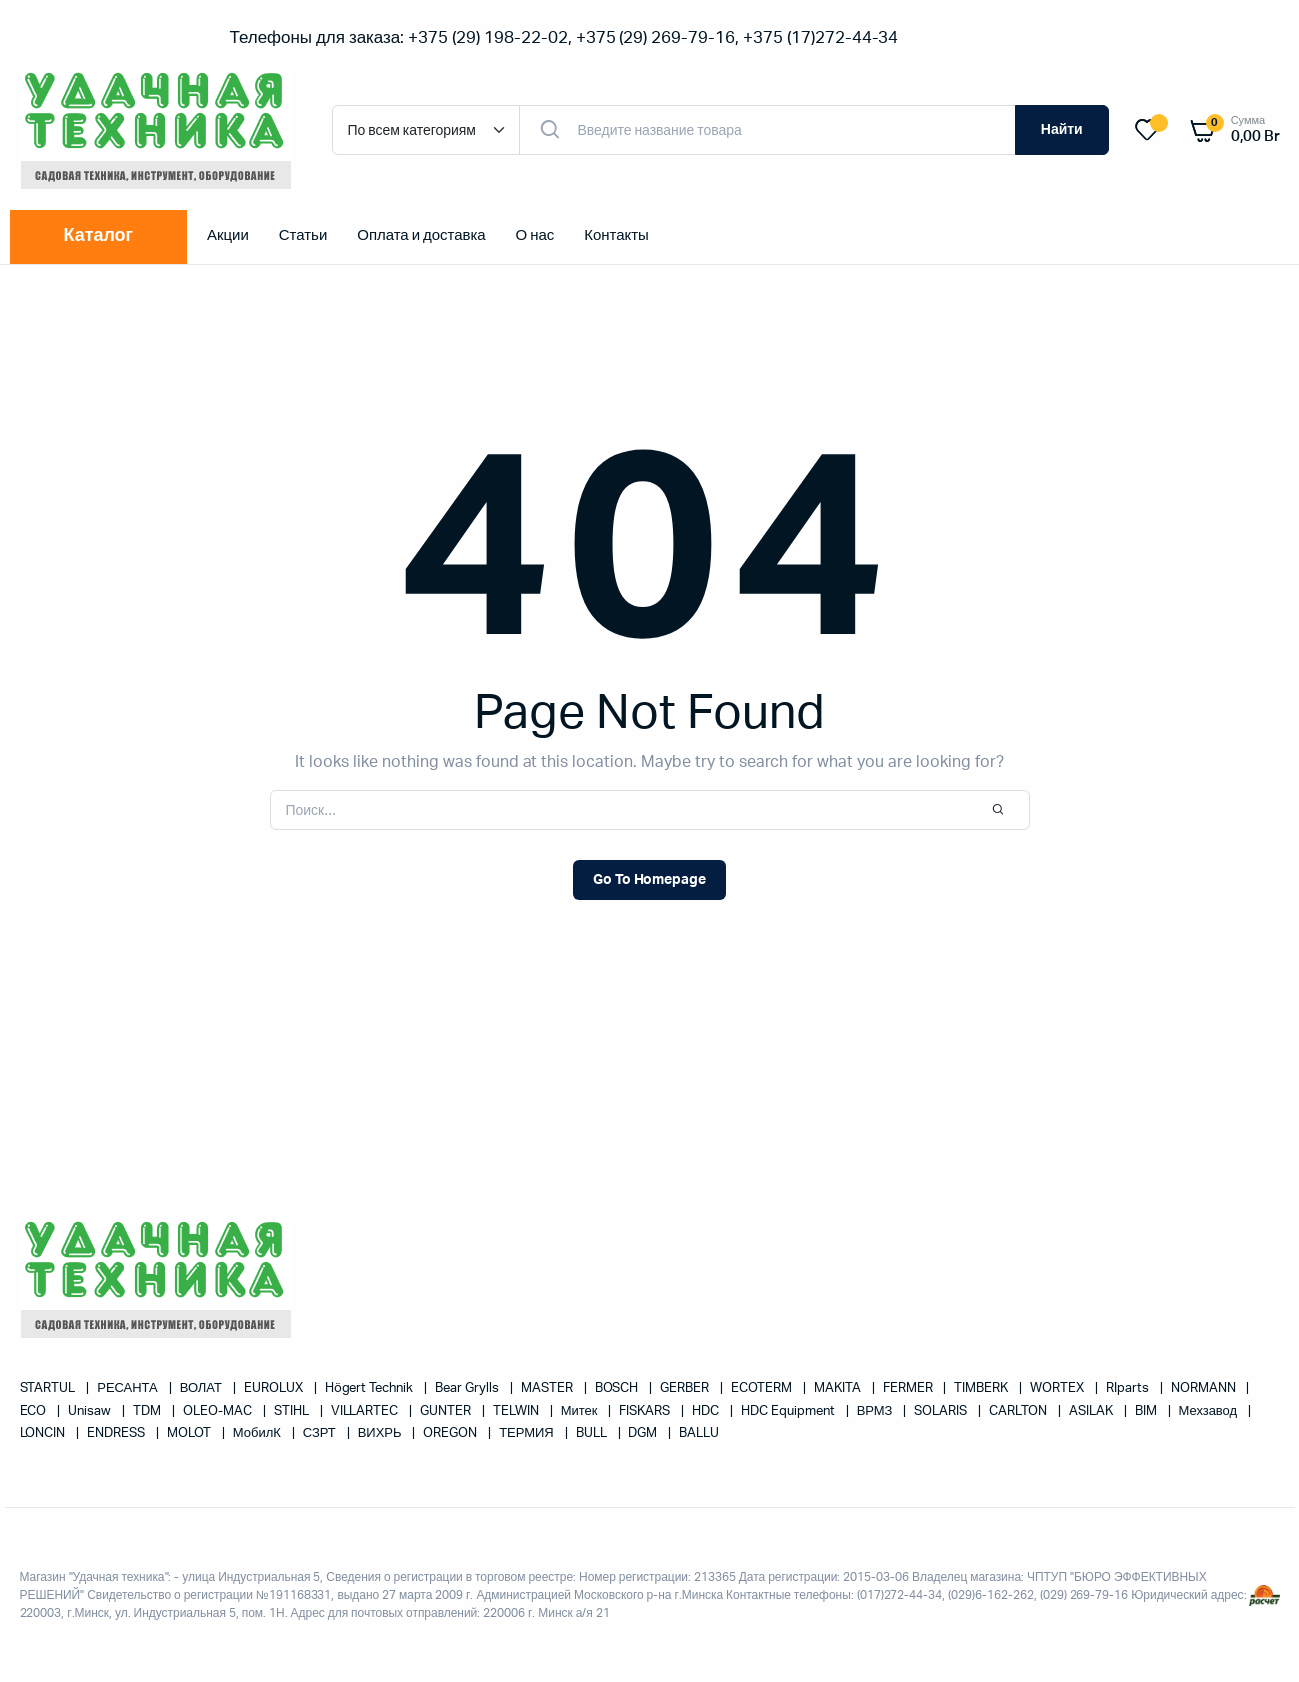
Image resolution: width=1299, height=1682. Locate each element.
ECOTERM (763, 1388)
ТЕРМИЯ (528, 1433)
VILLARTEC (366, 1411)
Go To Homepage (650, 880)
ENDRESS (117, 1433)
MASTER (548, 1388)
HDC (707, 1411)
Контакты (616, 235)
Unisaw (91, 1411)
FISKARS (646, 1411)
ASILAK (1092, 1411)
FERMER (909, 1388)
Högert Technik (371, 1388)
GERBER (686, 1388)
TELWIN (517, 1411)
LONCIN (44, 1433)
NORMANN (1205, 1388)
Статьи (303, 235)
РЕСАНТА (128, 1388)
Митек (581, 1411)
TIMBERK (982, 1388)
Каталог (99, 236)
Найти (1062, 130)
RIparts (1129, 1388)
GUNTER (447, 1411)
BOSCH (618, 1388)
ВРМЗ (876, 1411)
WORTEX (1058, 1388)
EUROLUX (275, 1388)
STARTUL (49, 1388)
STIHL (293, 1411)
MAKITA (839, 1388)
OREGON (451, 1433)
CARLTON (1019, 1411)
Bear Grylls (468, 1388)
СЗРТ (321, 1433)
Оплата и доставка (421, 235)
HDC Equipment (789, 1411)
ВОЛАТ (202, 1388)
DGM (644, 1433)
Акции (228, 235)
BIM (1147, 1411)
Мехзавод (1209, 1411)
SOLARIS (942, 1411)
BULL (593, 1433)
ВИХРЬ (381, 1433)
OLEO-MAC (219, 1411)
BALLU (699, 1433)
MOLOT (190, 1433)
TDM (148, 1411)
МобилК (258, 1433)
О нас (535, 235)
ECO (35, 1411)
